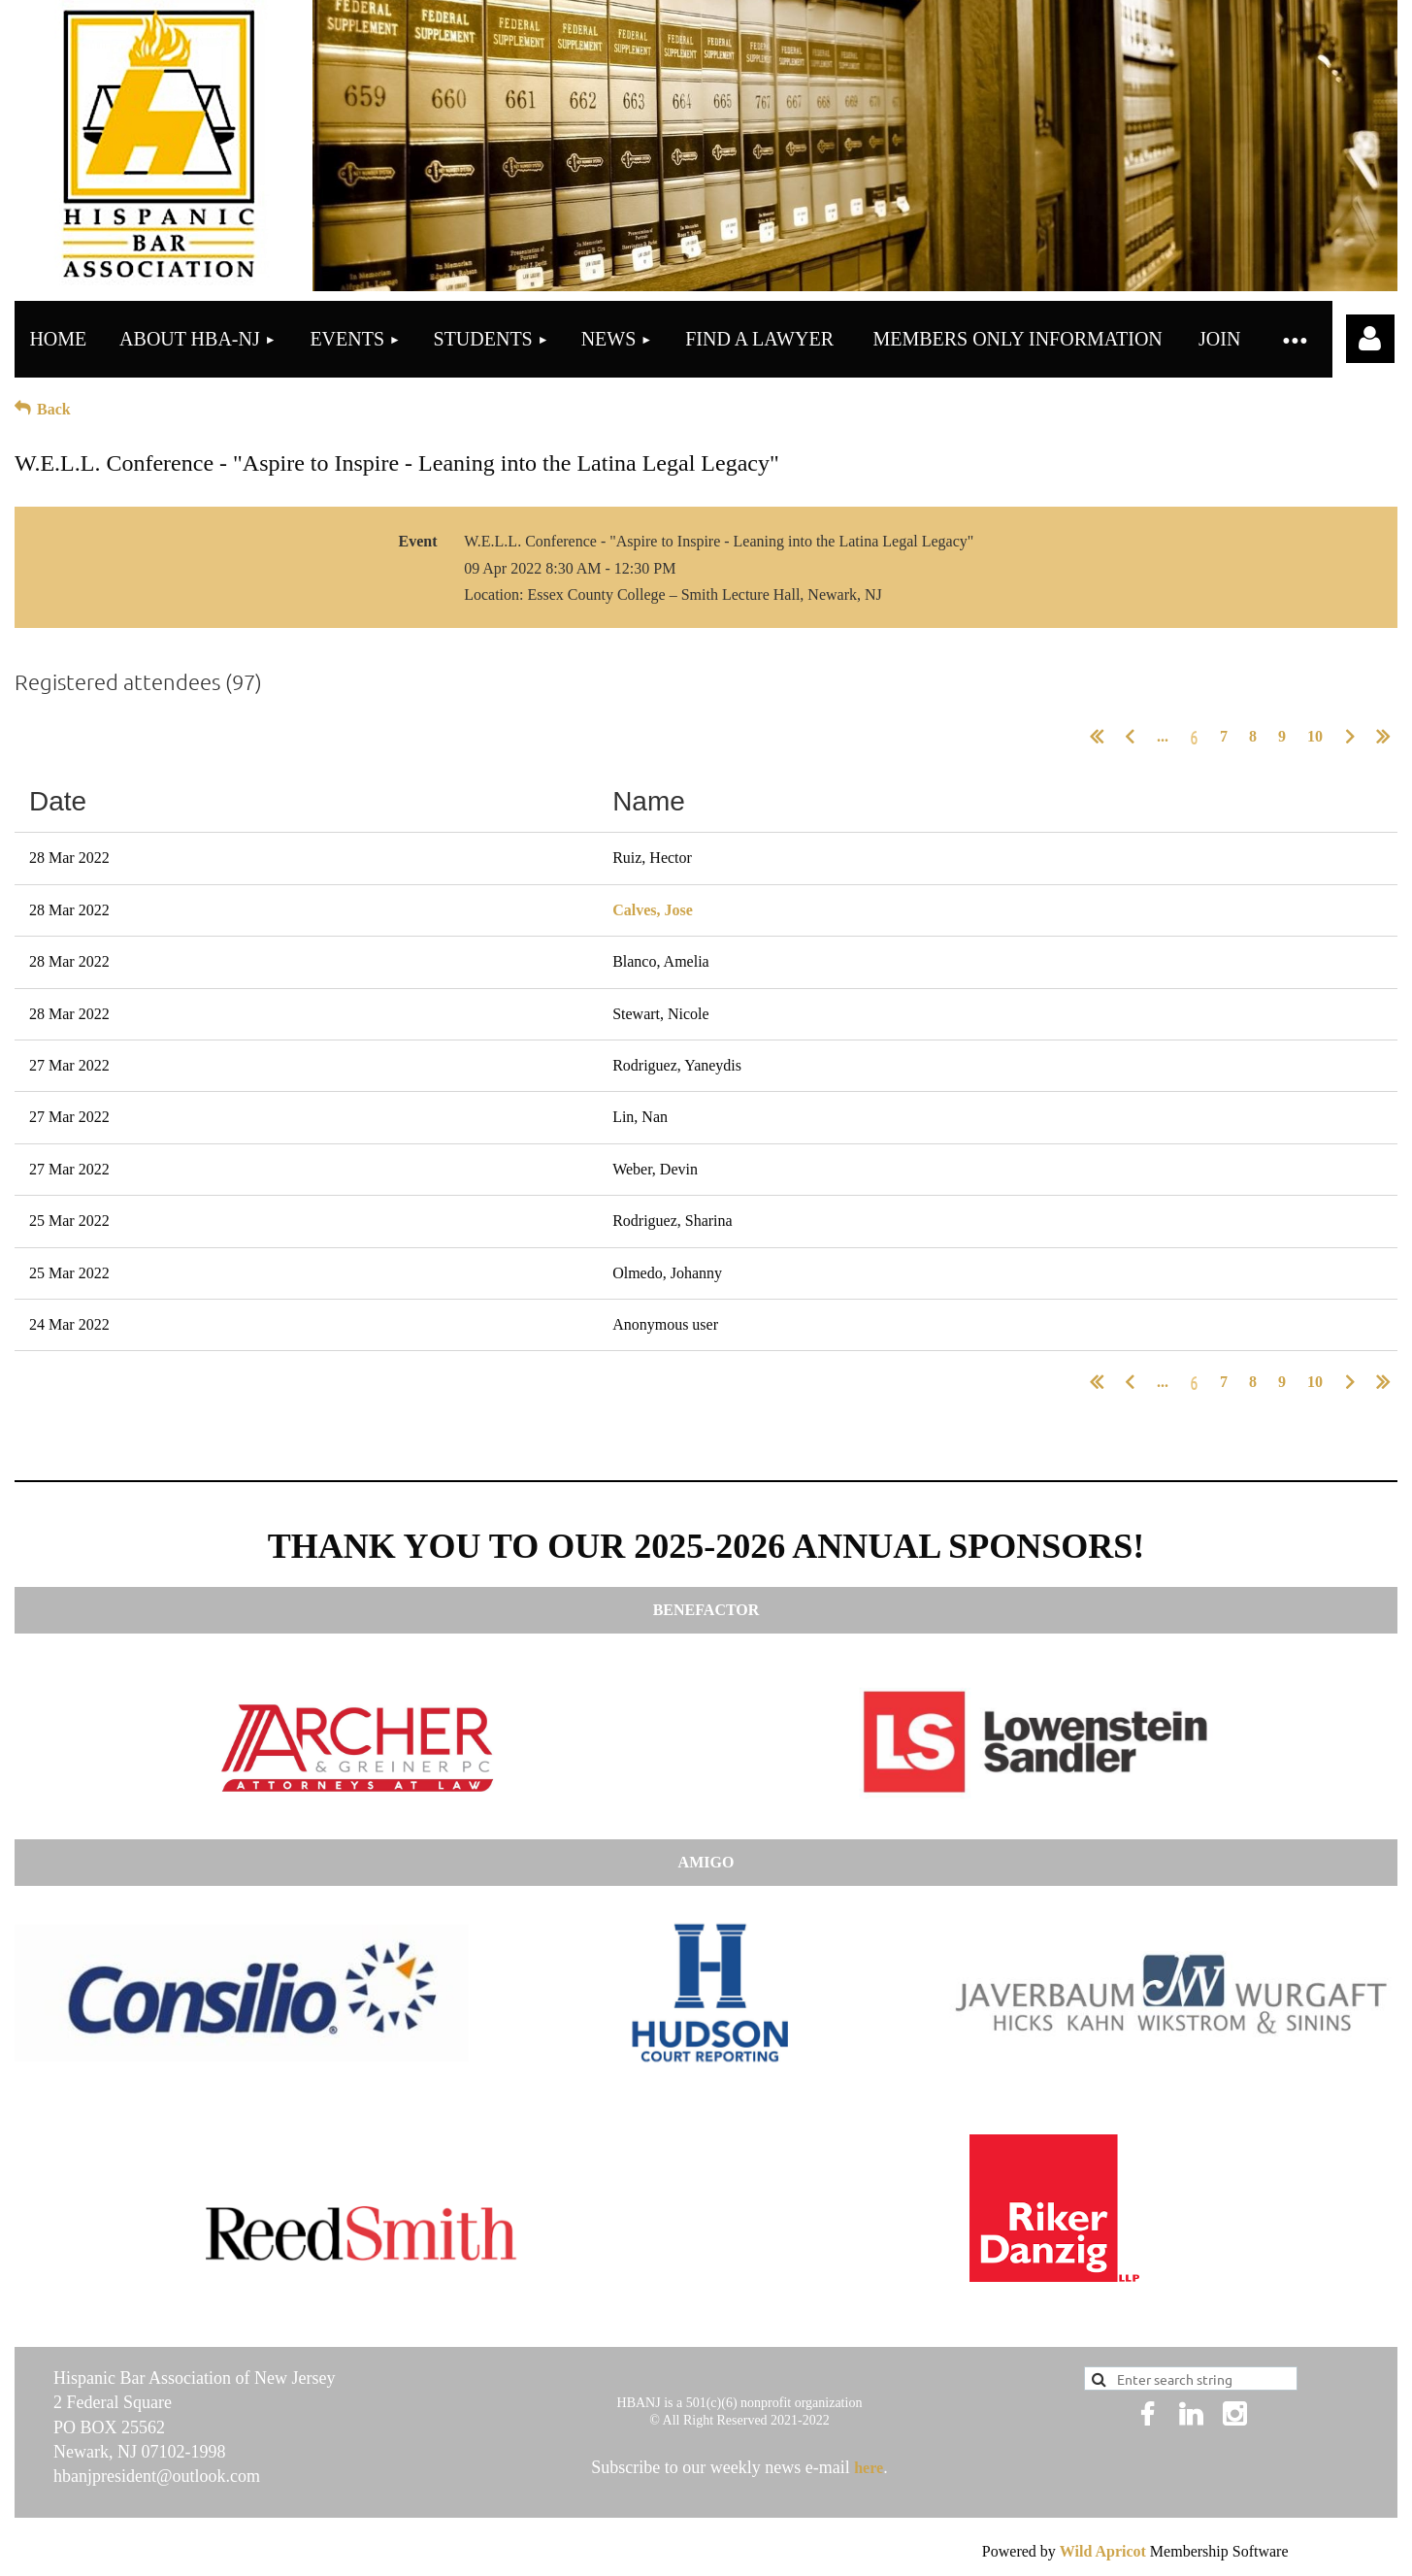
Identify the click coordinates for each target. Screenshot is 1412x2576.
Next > (1350, 736)
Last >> (1383, 736)
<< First (1096, 736)
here (868, 2468)
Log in (1370, 338)
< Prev (1129, 736)
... (1162, 736)
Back (54, 409)
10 (1315, 736)
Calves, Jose (652, 910)
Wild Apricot (1103, 2551)
